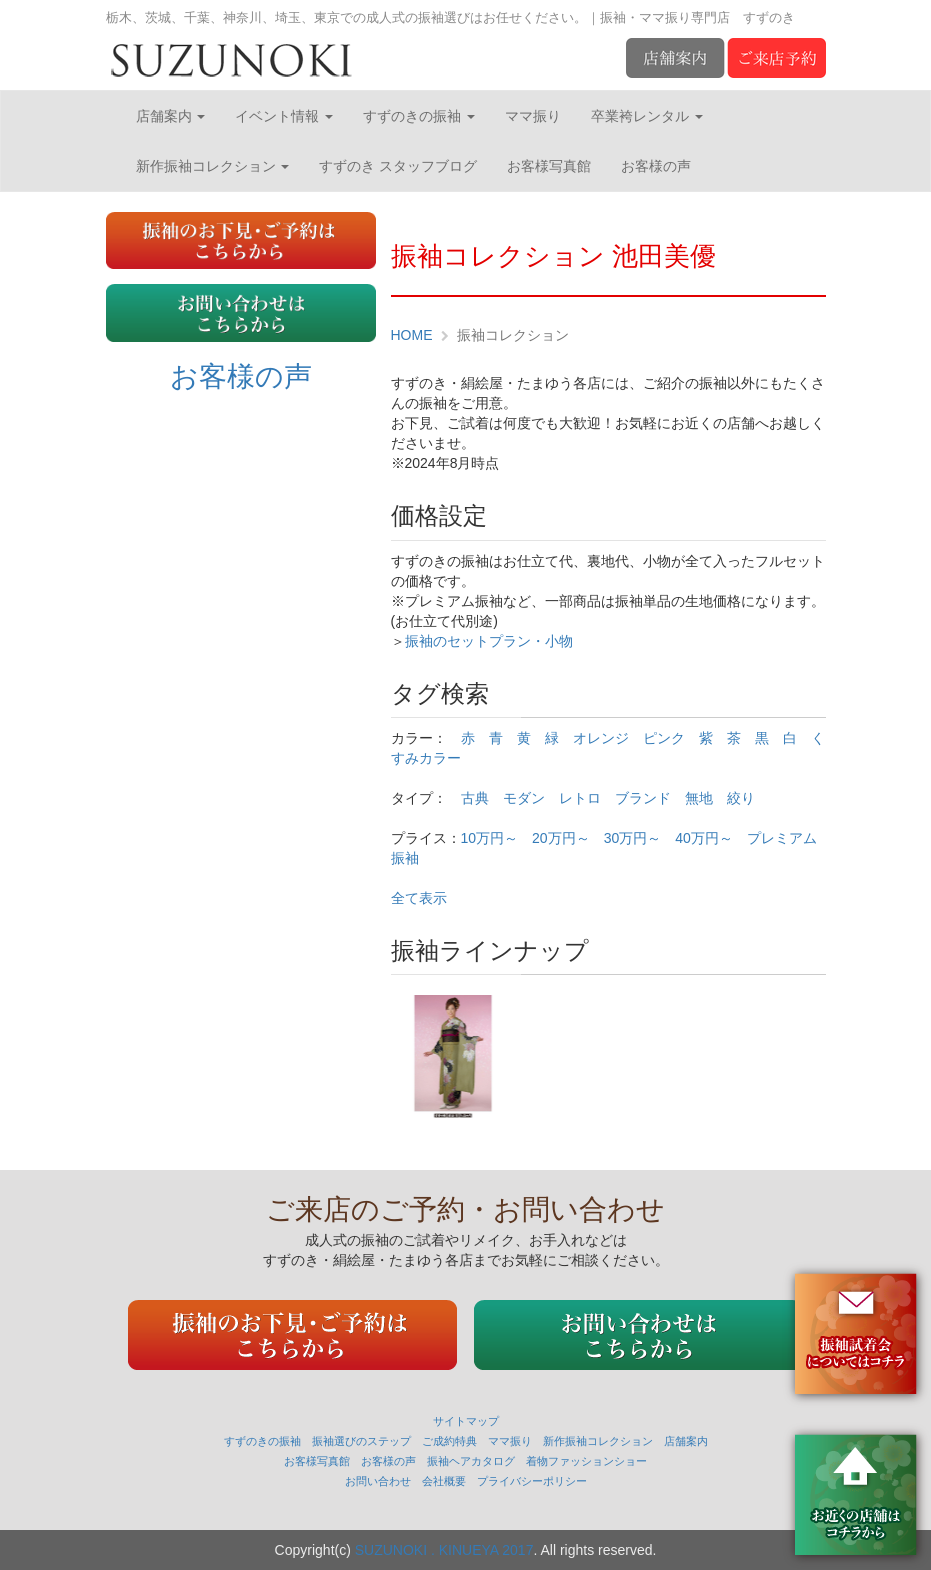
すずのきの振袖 (419, 116)
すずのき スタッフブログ (398, 166)
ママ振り (533, 116)
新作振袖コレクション (213, 166)
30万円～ (633, 838)
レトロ (580, 798)
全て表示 (419, 898)
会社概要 (444, 1481)
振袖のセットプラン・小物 (489, 641)
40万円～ (704, 838)
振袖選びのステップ (361, 1441)
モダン (524, 798)
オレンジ (601, 738)
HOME (412, 335)
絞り (741, 798)
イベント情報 (284, 116)
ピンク (664, 738)
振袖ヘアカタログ (471, 1461)
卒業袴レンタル (647, 116)
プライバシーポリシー (532, 1481)
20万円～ (561, 838)
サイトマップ (466, 1421)
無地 (699, 798)
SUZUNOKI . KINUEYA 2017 (444, 1550)
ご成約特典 (449, 1441)
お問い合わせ (378, 1481)
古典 (475, 798)
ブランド (643, 798)
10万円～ (490, 838)
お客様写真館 (549, 166)
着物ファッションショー (586, 1461)
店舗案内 (171, 116)
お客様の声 (656, 166)
